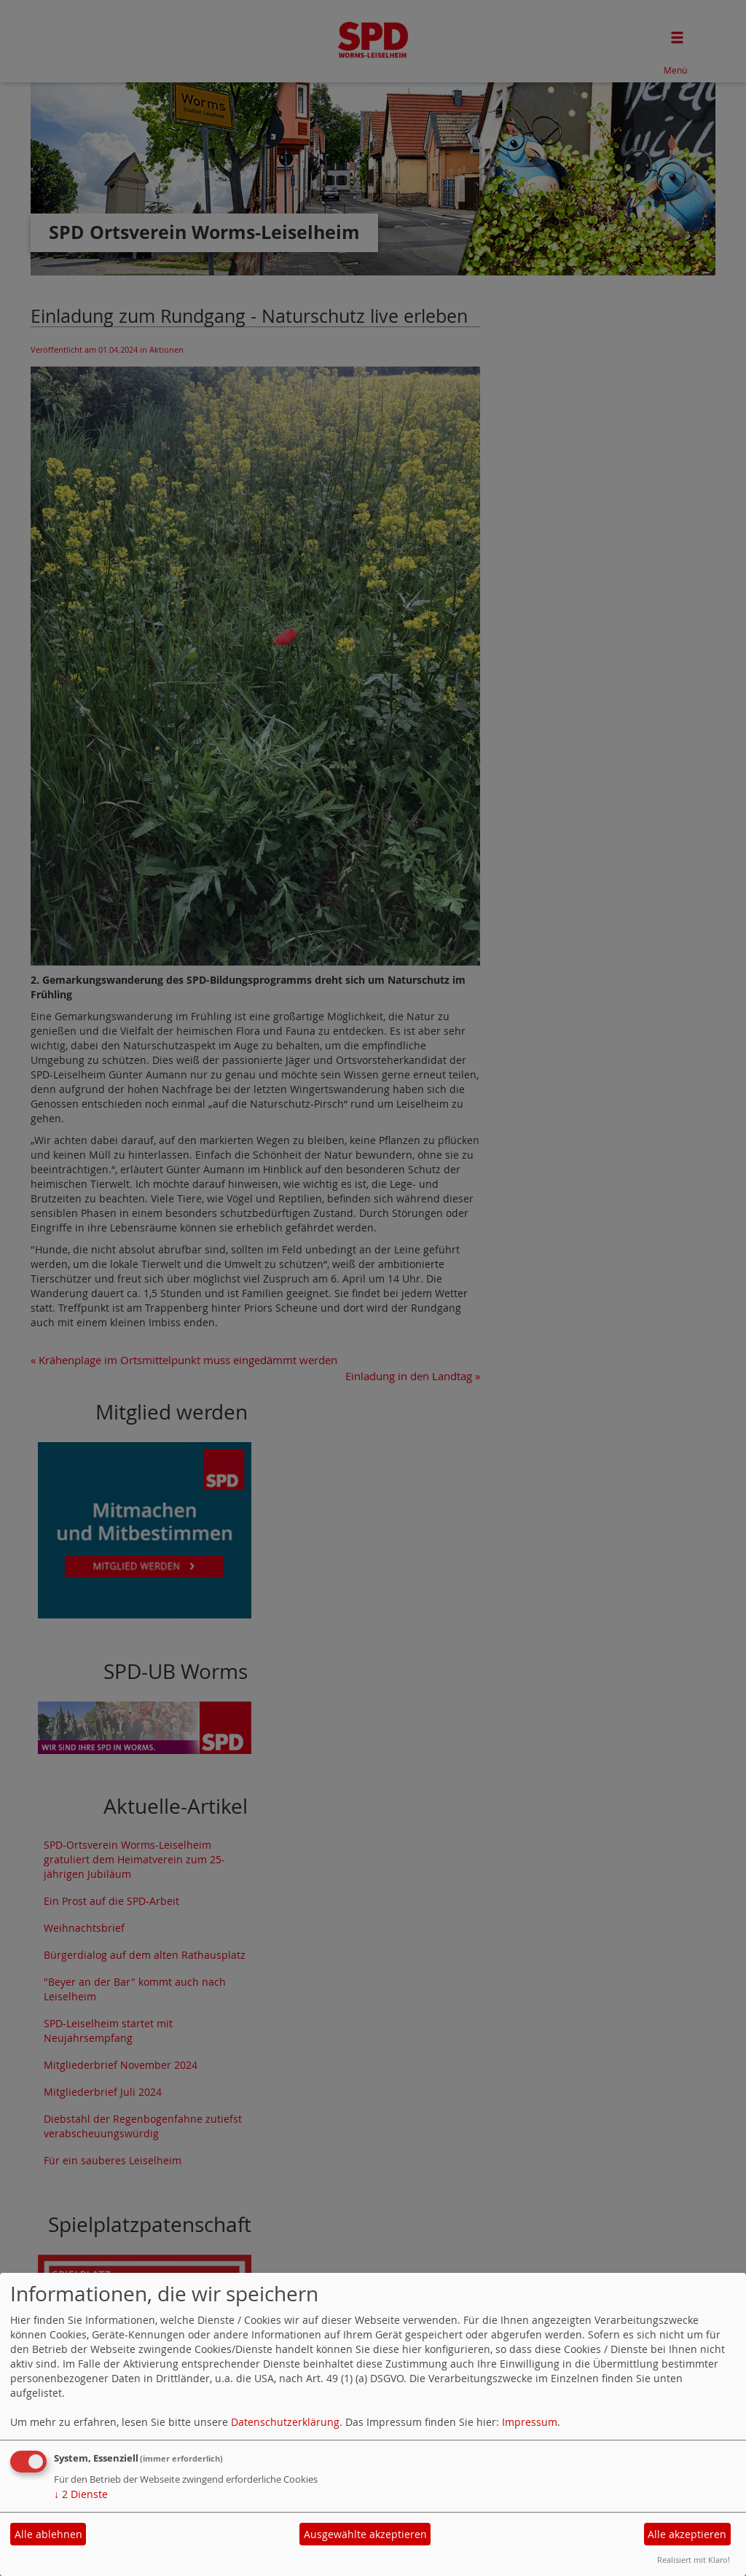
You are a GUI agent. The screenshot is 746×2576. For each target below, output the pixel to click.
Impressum (529, 2422)
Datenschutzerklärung (285, 2422)
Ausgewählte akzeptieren (365, 2534)
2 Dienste (81, 2494)
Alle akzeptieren (687, 2534)
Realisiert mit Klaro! (693, 2559)
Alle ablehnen (48, 2534)
